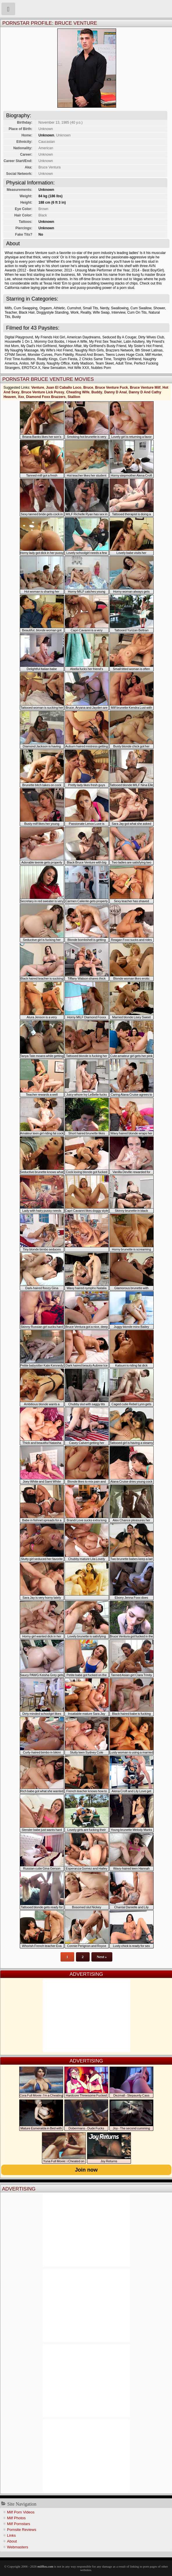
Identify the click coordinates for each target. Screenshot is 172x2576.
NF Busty (38, 363)
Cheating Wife (77, 392)
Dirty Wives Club (151, 337)
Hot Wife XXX (78, 368)
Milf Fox (86, 8)
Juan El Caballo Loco (63, 387)
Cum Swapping (25, 308)
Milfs (8, 308)
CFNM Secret (15, 355)
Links (11, 2535)
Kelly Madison (82, 363)
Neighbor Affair (70, 346)
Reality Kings (47, 359)
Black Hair (27, 312)
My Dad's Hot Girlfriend (39, 346)
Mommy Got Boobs (49, 342)
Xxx (21, 397)
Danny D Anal (115, 392)
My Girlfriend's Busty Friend (105, 346)
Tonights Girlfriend (127, 359)
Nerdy (104, 308)
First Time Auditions (20, 359)
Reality (86, 312)
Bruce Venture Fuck (111, 387)
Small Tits (90, 308)
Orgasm (45, 308)
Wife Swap (101, 312)
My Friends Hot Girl (50, 337)
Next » (102, 1957)
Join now (86, 2170)
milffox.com (45, 2566)
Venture (37, 387)
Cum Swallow (140, 308)
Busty (16, 317)
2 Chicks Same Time (95, 359)
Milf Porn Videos (20, 2512)
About (12, 2541)
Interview (118, 312)
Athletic (59, 308)
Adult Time (124, 363)
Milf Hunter (153, 355)
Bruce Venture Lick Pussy (42, 392)
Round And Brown (89, 355)
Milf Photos (16, 2518)
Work (74, 312)
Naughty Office (58, 363)
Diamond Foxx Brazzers (45, 397)
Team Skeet (104, 363)
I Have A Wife (76, 342)
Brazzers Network (119, 350)
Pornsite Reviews (21, 2529)
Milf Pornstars (18, 2524)
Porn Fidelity (64, 355)
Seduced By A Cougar (119, 337)
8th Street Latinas (148, 350)
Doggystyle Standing (52, 312)
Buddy (96, 392)
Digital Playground (19, 337)
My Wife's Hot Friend (56, 350)
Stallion (74, 397)
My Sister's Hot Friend (145, 346)
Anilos (24, 363)
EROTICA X (31, 368)
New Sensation (54, 368)
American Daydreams (83, 337)
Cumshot (74, 308)
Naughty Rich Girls (89, 350)
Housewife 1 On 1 (18, 342)
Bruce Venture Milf (145, 387)
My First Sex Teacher (105, 342)
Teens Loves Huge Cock (124, 355)
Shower (159, 308)
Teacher (11, 312)
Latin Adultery (134, 342)
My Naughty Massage (21, 350)
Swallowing (119, 308)
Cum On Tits (137, 312)
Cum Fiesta (68, 359)
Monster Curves (40, 355)
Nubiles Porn (101, 368)
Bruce (88, 387)
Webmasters (17, 2547)
